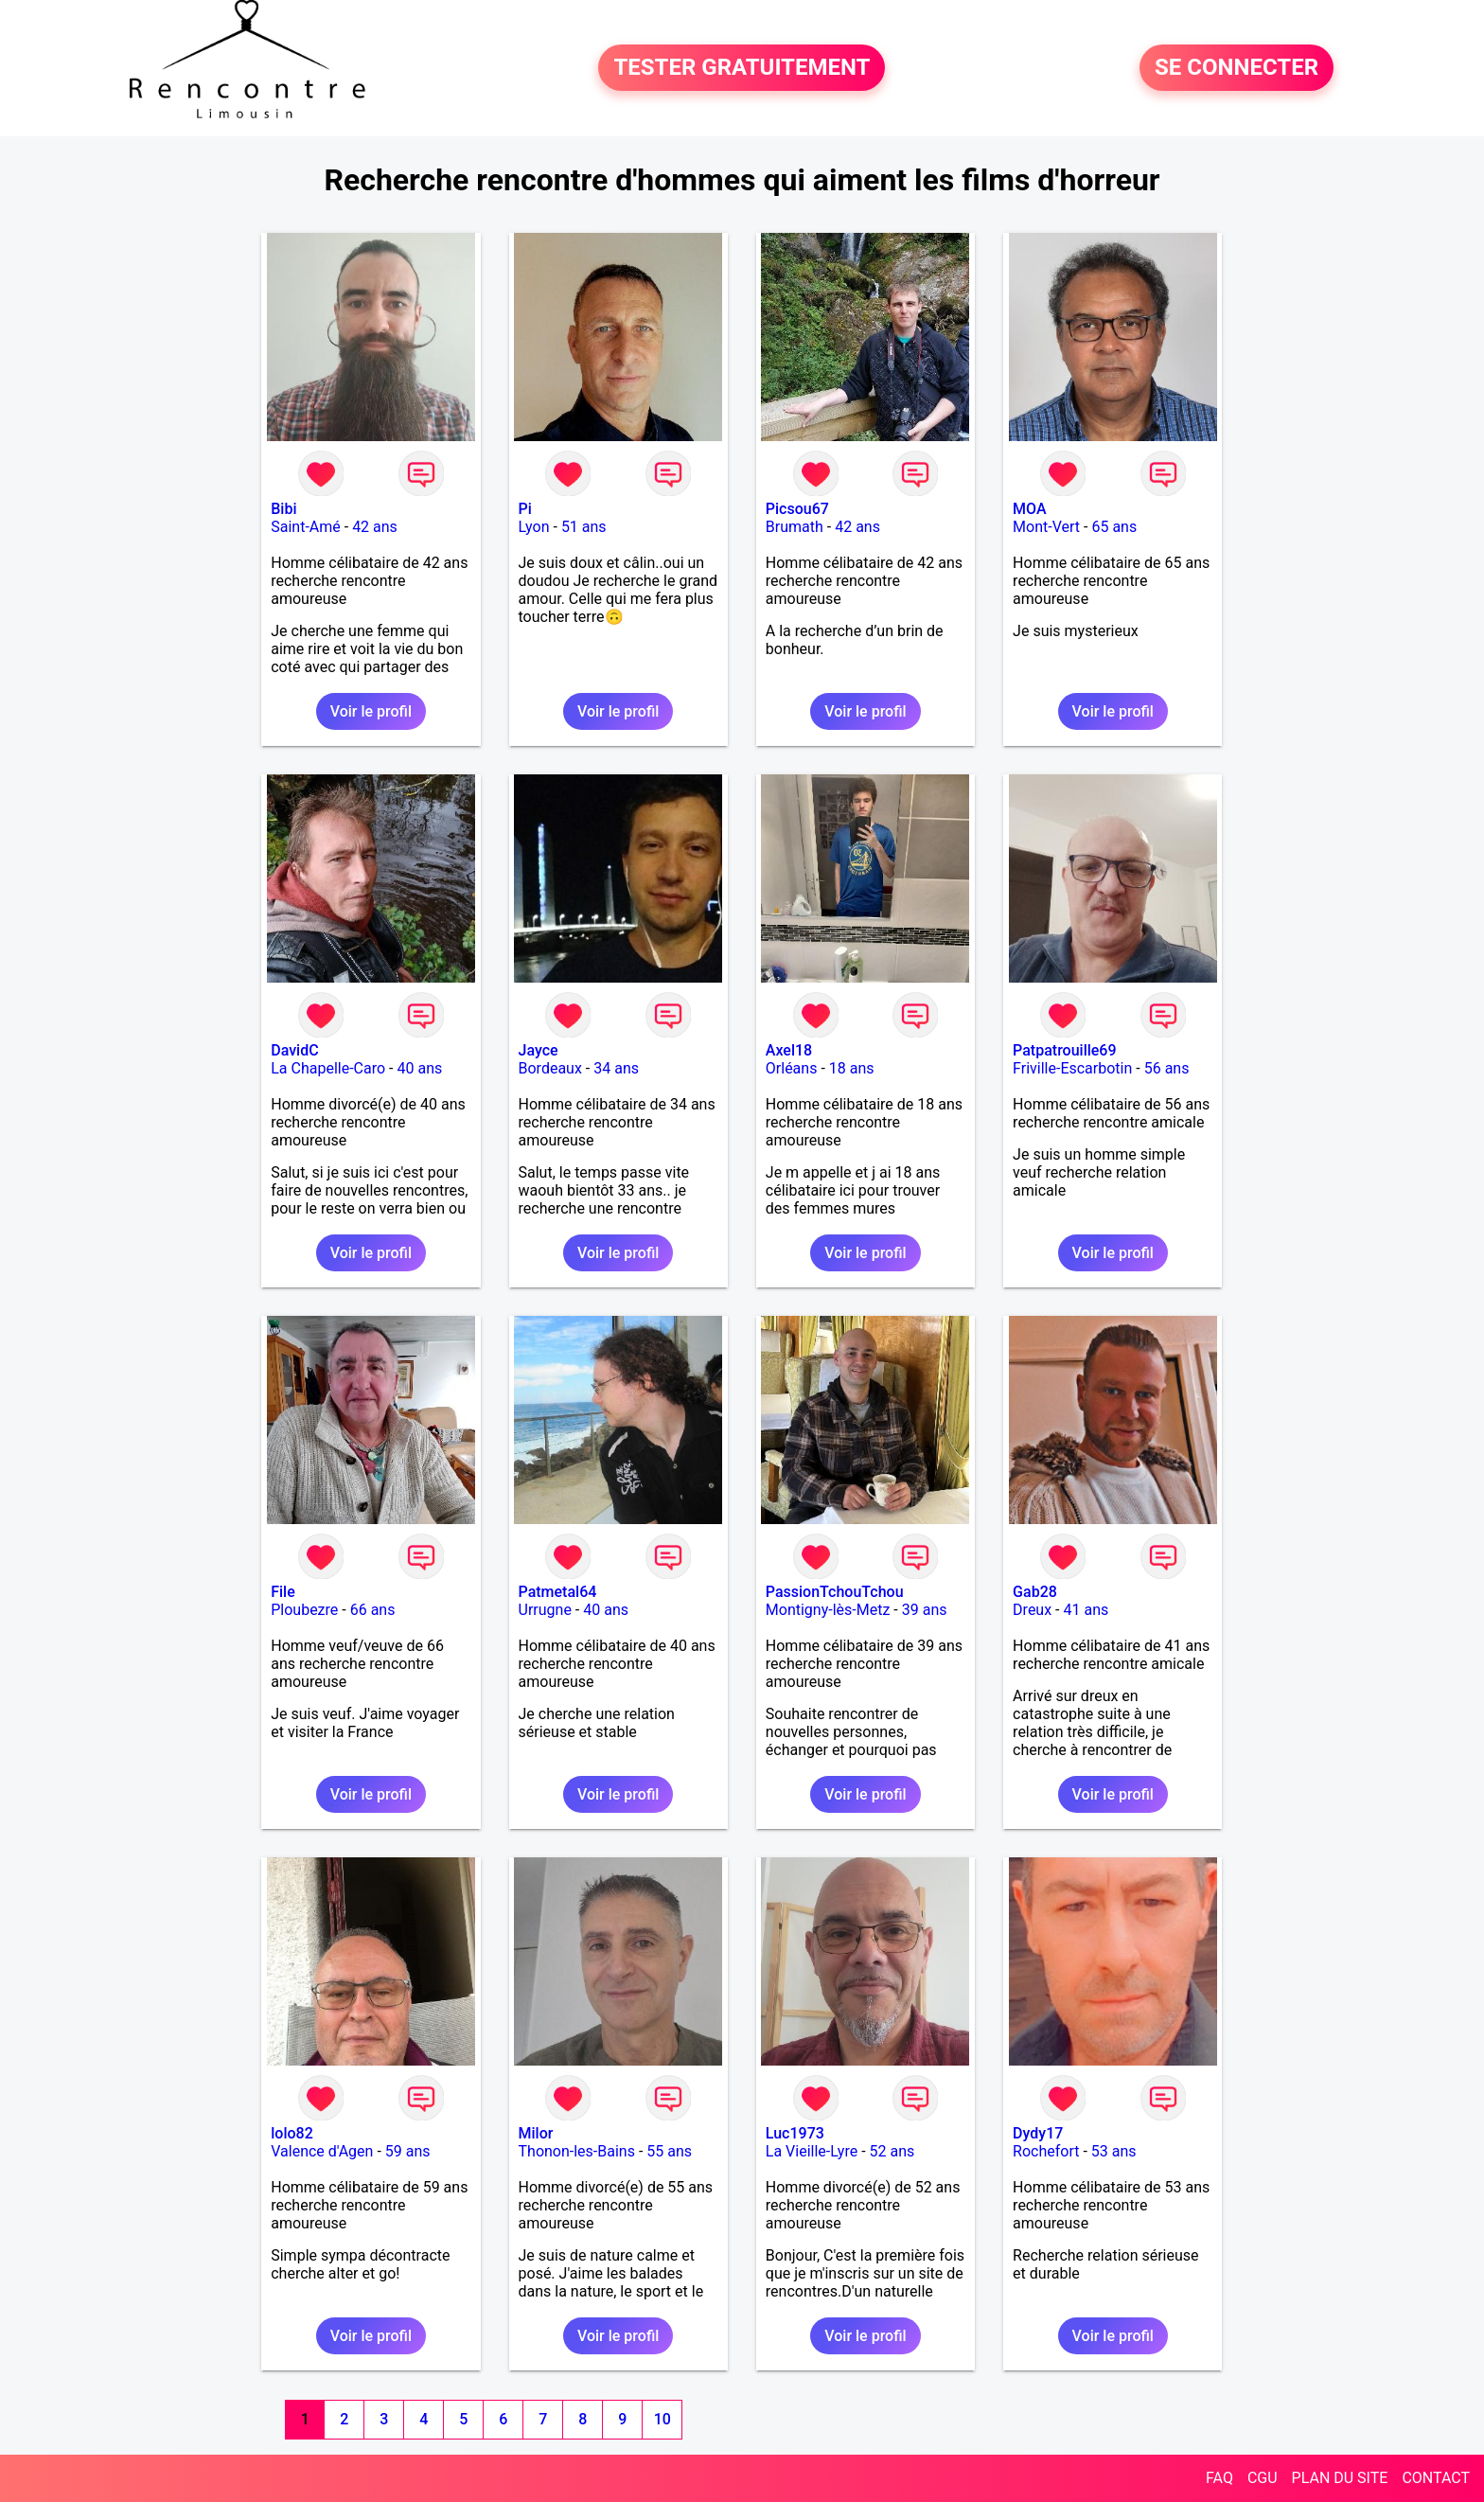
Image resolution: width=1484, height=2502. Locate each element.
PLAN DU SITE (1340, 2478)
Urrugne (545, 1610)
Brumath (794, 527)
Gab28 (1035, 1592)
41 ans (1085, 1610)
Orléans (792, 1068)
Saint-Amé (306, 527)
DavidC (294, 1050)
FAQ (1219, 2478)
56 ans (1167, 1068)
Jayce (538, 1050)
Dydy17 (1038, 2133)
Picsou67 (797, 509)
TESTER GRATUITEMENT (741, 68)
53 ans (1114, 2151)
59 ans (408, 2151)
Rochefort (1046, 2151)
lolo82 (292, 2133)
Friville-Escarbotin (1072, 1068)
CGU (1262, 2478)
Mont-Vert (1046, 527)
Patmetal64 (558, 1592)
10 (662, 2419)
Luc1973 (795, 2133)
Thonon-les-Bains (577, 2151)
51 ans (584, 527)
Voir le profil (371, 711)
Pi (525, 509)
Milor (536, 2133)
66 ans (373, 1610)
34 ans (616, 1068)
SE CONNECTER (1236, 68)
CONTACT (1436, 2478)
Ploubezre (304, 1610)
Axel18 (789, 1050)
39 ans (924, 1610)
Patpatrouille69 (1064, 1050)
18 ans (851, 1068)
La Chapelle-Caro (328, 1068)
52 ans (892, 2151)
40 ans (419, 1068)
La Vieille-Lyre (811, 2151)
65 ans (1114, 527)
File (283, 1592)
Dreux (1032, 1610)
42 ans (375, 527)
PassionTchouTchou (835, 1592)
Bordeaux (550, 1068)
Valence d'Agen (322, 2151)
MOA (1029, 509)
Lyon (534, 527)
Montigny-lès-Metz (828, 1610)
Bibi (283, 509)
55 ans (669, 2151)
